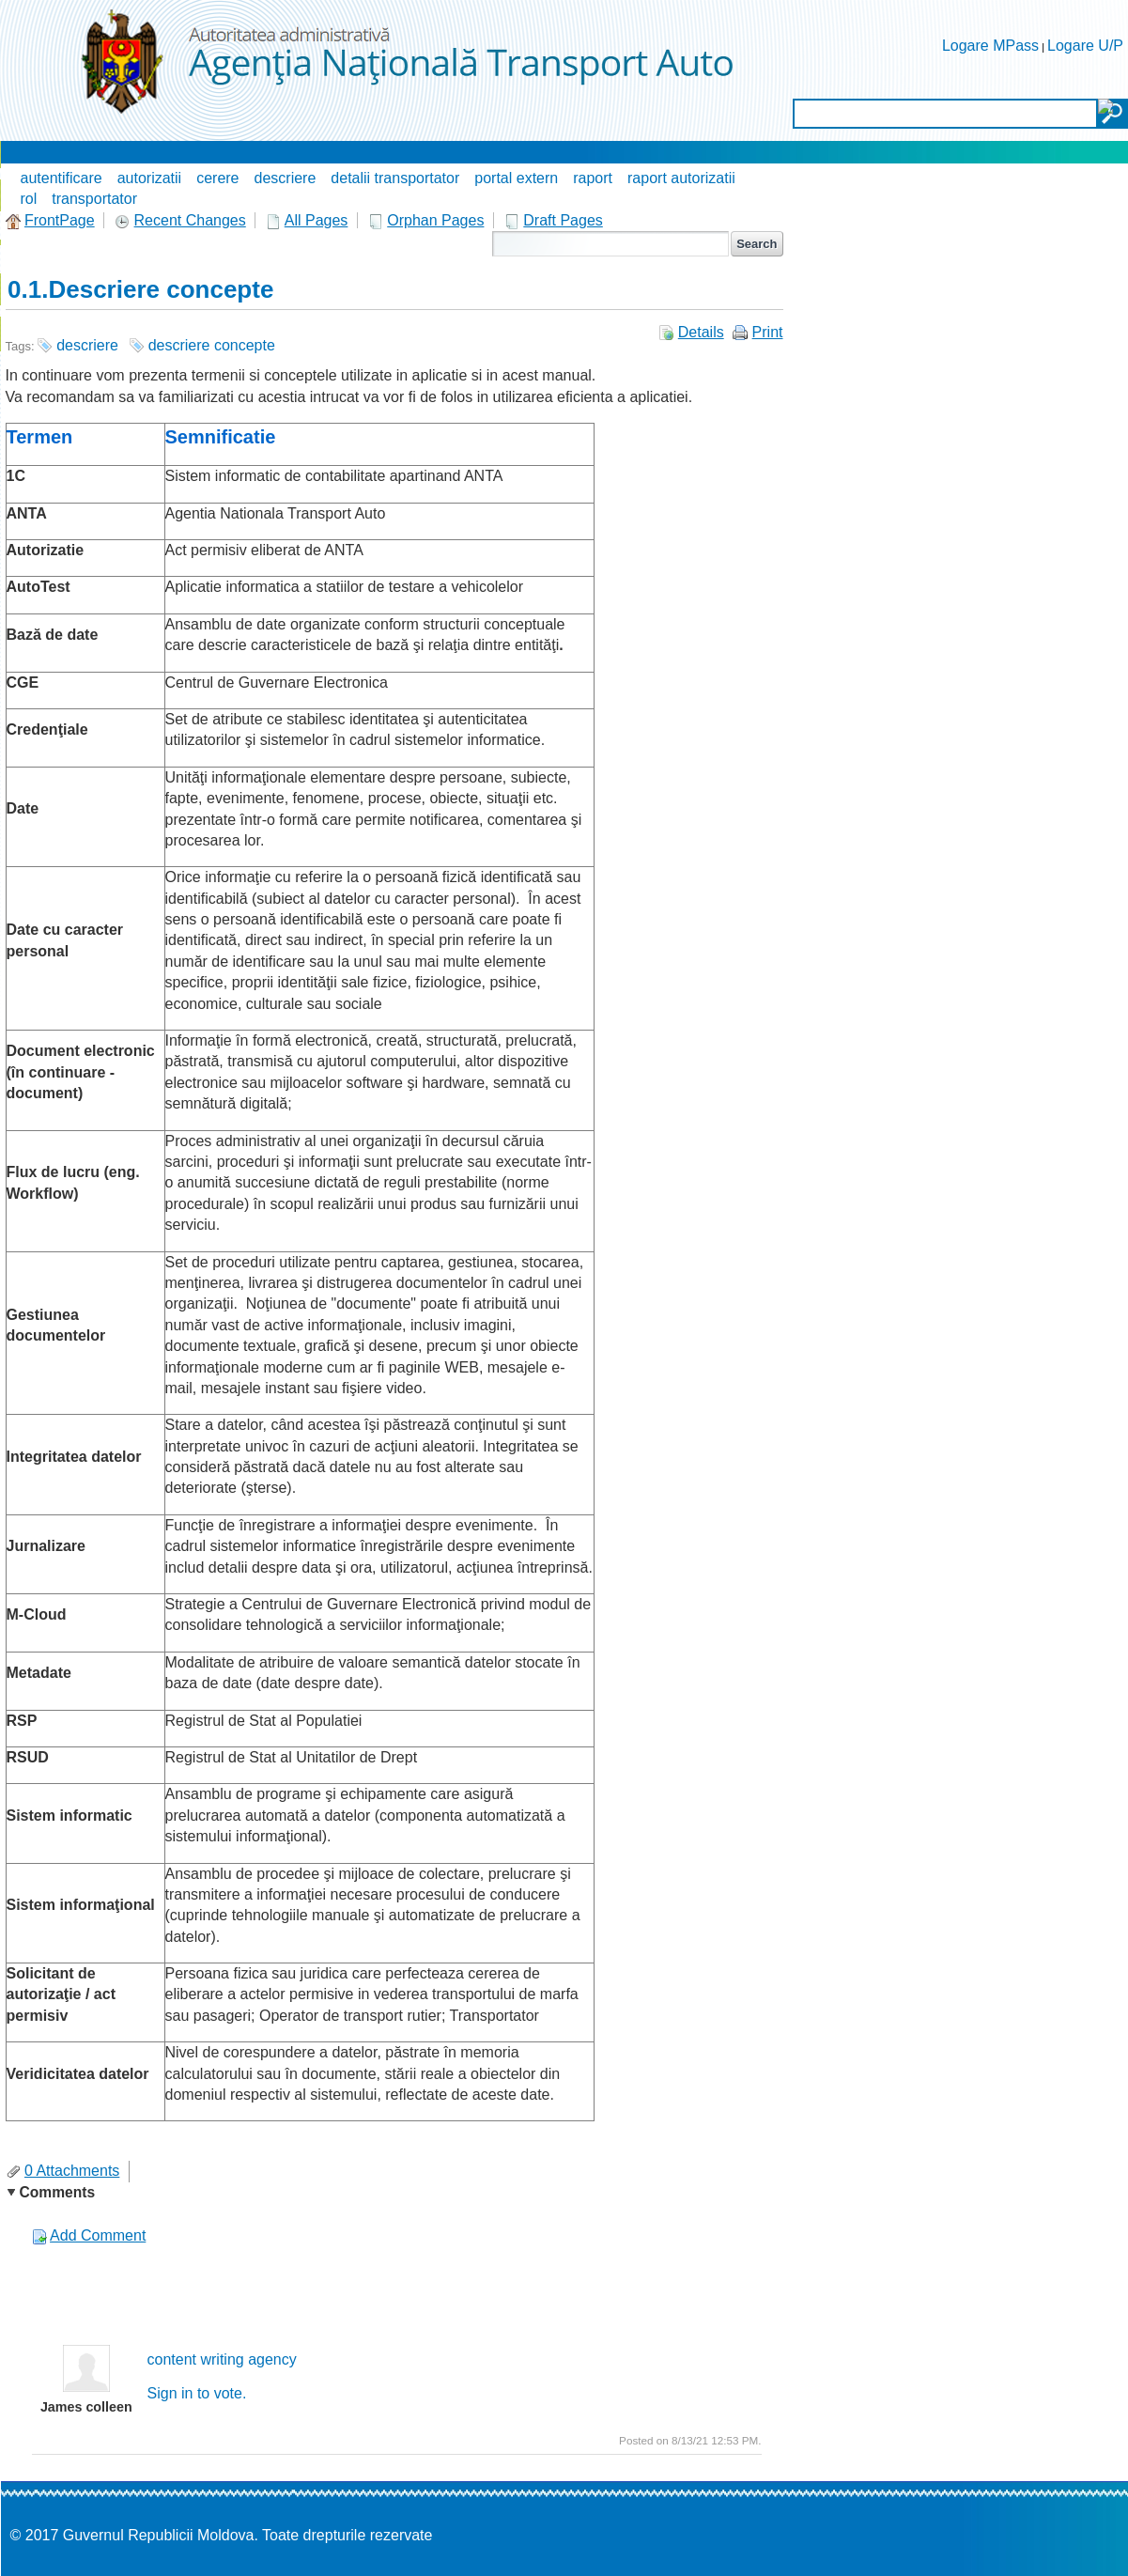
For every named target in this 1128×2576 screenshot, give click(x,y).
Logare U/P (1085, 46)
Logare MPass (990, 46)
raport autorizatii (681, 178)
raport (592, 178)
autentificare (61, 178)
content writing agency (222, 2359)
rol (29, 199)
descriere (286, 178)
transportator (94, 199)
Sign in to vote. (197, 2393)
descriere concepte (211, 345)
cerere (217, 178)
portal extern (516, 178)
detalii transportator (395, 178)
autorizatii (149, 178)
